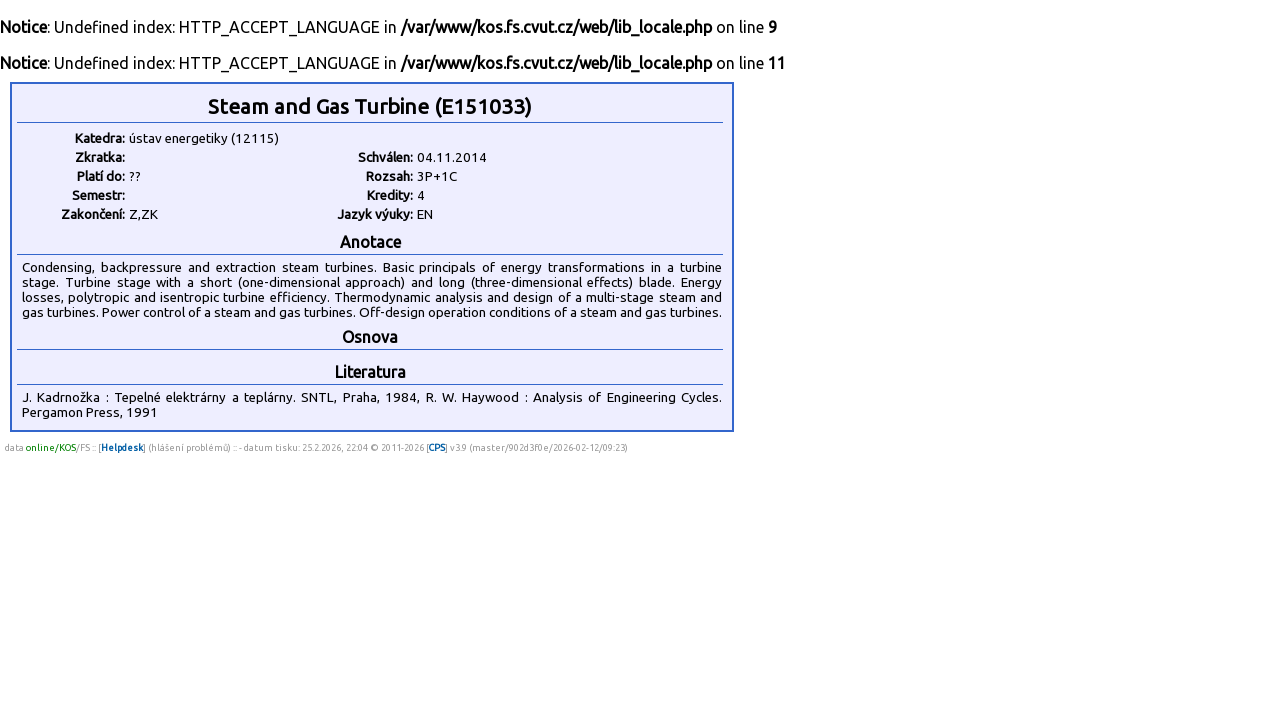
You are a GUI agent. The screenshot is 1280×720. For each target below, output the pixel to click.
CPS (437, 447)
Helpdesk (122, 447)
